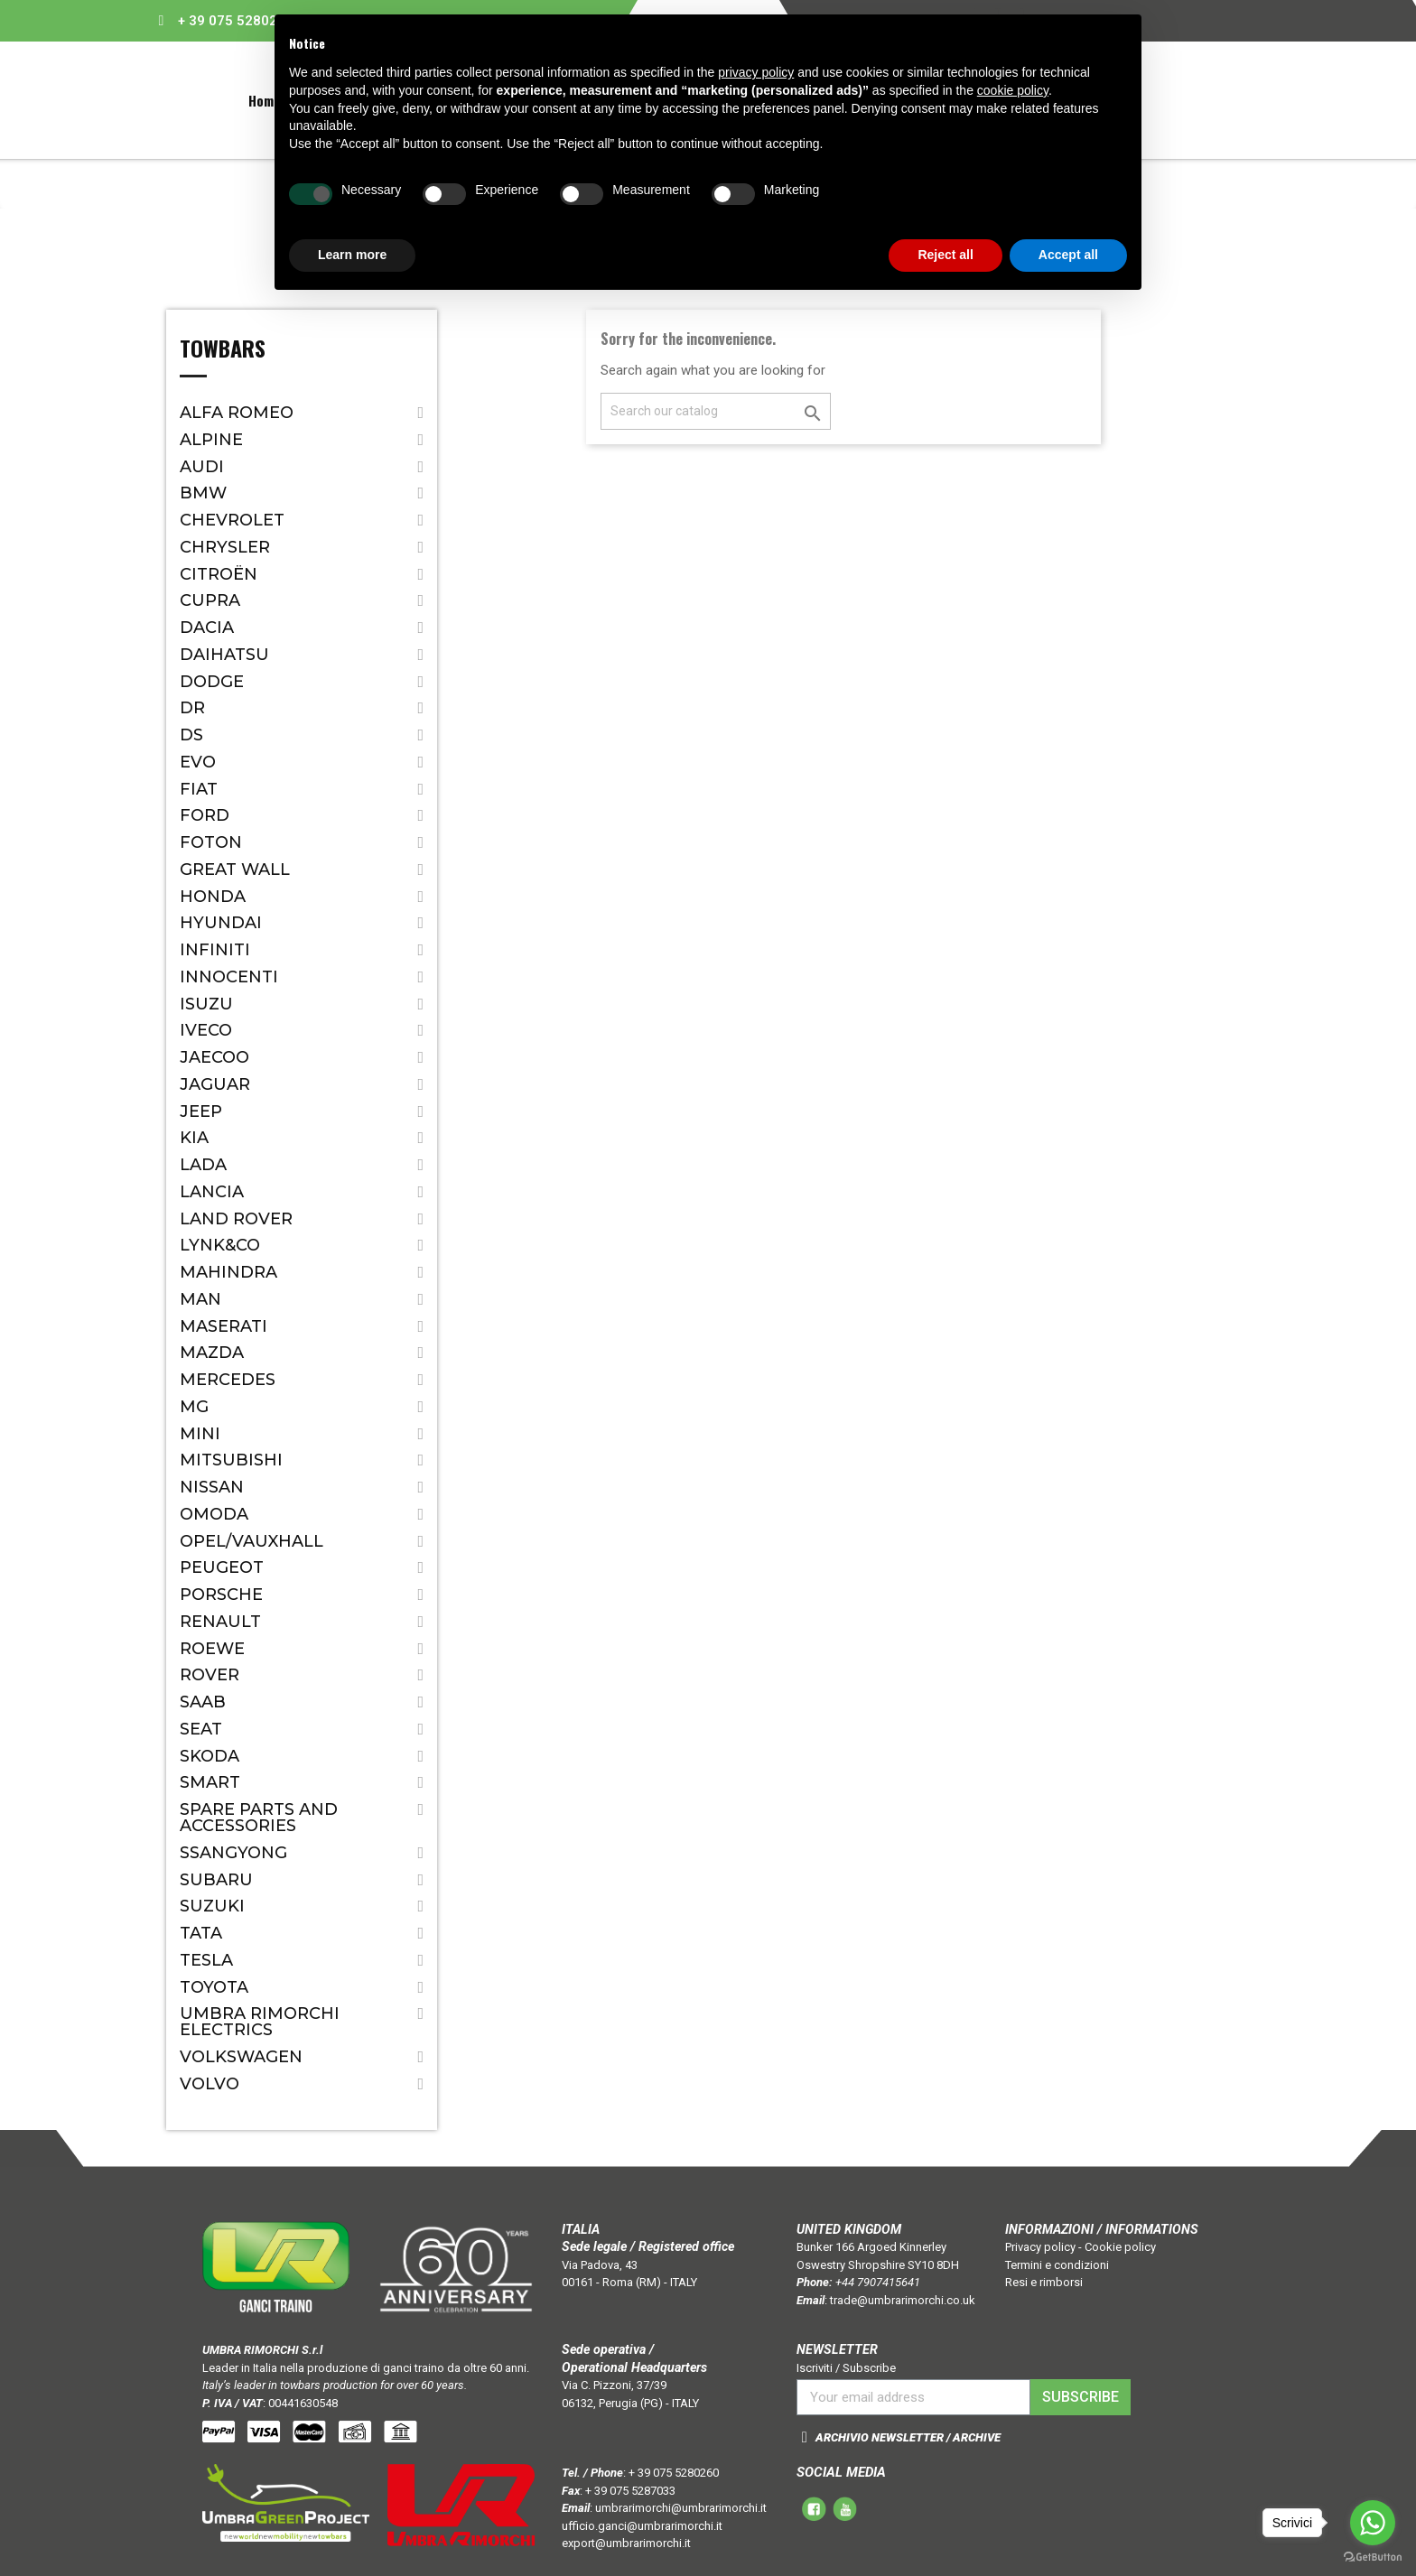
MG (194, 1407)
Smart (210, 1782)
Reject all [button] (945, 254)
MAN (200, 1299)
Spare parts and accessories (259, 1817)
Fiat (199, 789)
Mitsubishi (231, 1460)
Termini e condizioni (1057, 2265)
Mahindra (228, 1272)
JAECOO (214, 1057)
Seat (201, 1729)
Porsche (221, 1594)
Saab (203, 1702)
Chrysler (225, 547)
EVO (198, 762)
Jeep (201, 1111)
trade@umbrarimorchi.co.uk (902, 2300)
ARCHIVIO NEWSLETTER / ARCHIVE (908, 2437)
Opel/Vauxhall (251, 1541)
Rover (209, 1675)
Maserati (223, 1326)
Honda (213, 896)
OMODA (214, 1514)
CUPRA (210, 600)
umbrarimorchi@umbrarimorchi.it (681, 2508)
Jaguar (215, 1084)
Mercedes (227, 1380)
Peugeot (222, 1567)
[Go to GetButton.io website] (1373, 2557)
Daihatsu (224, 654)
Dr (192, 708)
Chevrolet (232, 520)
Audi (202, 467)
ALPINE (211, 440)
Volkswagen (241, 2057)
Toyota (214, 1987)
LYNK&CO (220, 1245)
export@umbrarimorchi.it (626, 2543)
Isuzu (206, 1004)
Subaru (216, 1880)
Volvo (209, 2084)
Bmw (203, 493)
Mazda (212, 1352)
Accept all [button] (1068, 254)
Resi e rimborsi (1044, 2282)
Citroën (218, 574)
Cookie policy (1120, 2247)
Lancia (212, 1192)
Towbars (223, 350)
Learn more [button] (352, 254)
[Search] (716, 411)
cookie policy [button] (1012, 90)
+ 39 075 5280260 (235, 21)
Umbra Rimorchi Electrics (260, 2021)
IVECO (206, 1030)
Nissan (212, 1487)
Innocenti (229, 977)
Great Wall (235, 869)
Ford (204, 815)
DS (191, 735)
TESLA (206, 1960)
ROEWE (212, 1649)
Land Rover (236, 1219)
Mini (200, 1434)
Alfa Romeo (236, 413)
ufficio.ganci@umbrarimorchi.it (642, 2526)
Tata (201, 1933)
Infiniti (215, 950)
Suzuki (212, 1906)
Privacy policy (1040, 2247)
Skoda (209, 1756)
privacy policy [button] (756, 72)
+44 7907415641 (877, 2282)
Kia (194, 1138)
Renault (220, 1621)
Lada (203, 1165)
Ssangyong (233, 1853)
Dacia (207, 627)
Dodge (212, 682)
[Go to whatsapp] (1372, 2522)
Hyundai (221, 923)
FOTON (211, 842)
